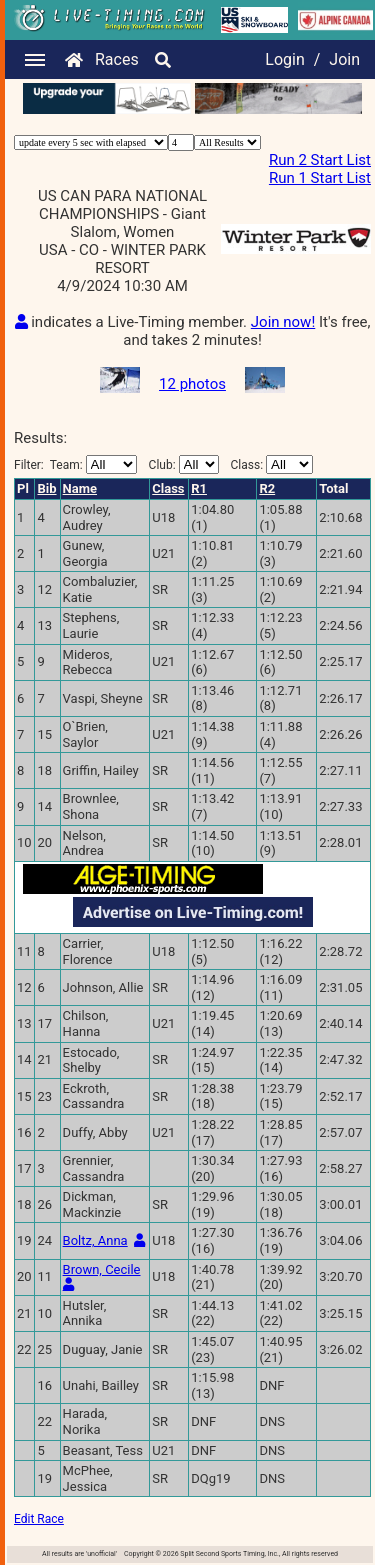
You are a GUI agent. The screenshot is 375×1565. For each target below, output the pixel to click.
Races (117, 59)
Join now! (283, 322)
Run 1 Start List (320, 178)
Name (80, 488)
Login (284, 59)
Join (344, 59)
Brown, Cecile (102, 1269)
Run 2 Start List (320, 160)
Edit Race (39, 1519)
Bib (46, 488)
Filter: (75, 464)
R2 (267, 488)
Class (168, 488)
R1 (199, 488)
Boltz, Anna (95, 1240)
